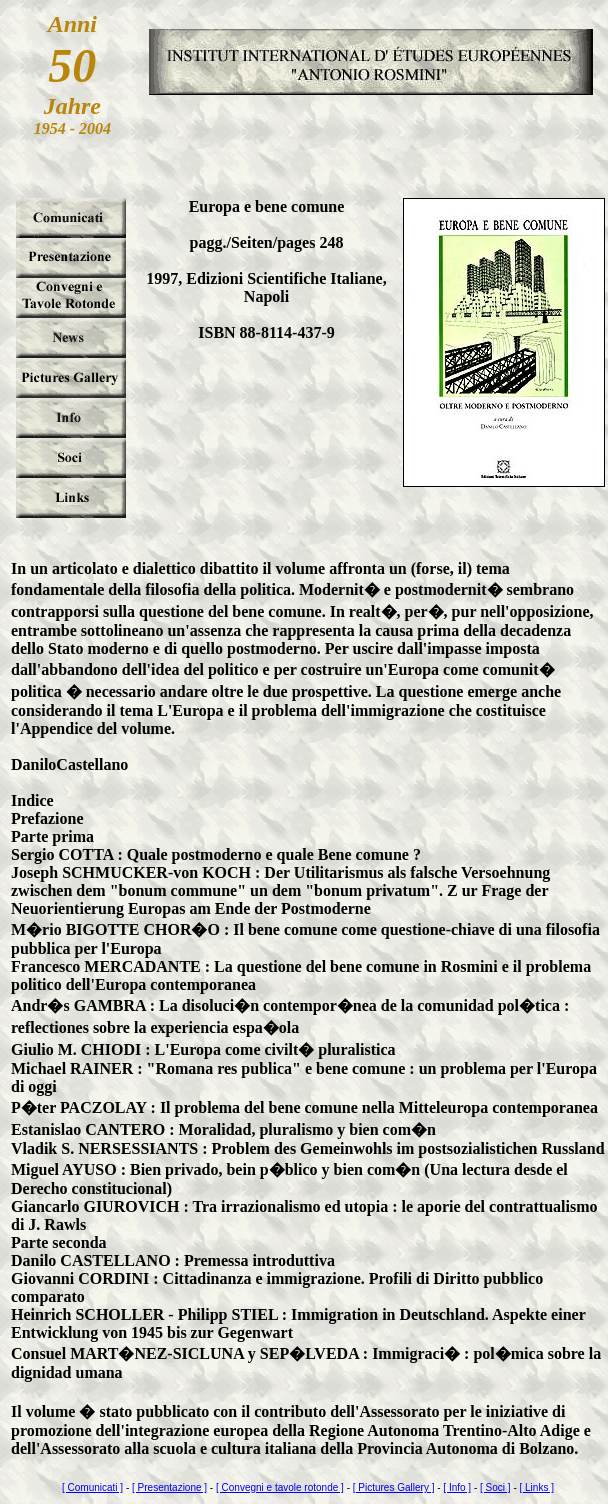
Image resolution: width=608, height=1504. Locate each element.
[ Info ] (457, 1487)
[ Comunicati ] (92, 1487)
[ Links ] (537, 1487)
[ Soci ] (495, 1487)
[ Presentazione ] (169, 1487)
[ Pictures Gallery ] (394, 1487)
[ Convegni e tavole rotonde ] (280, 1487)
